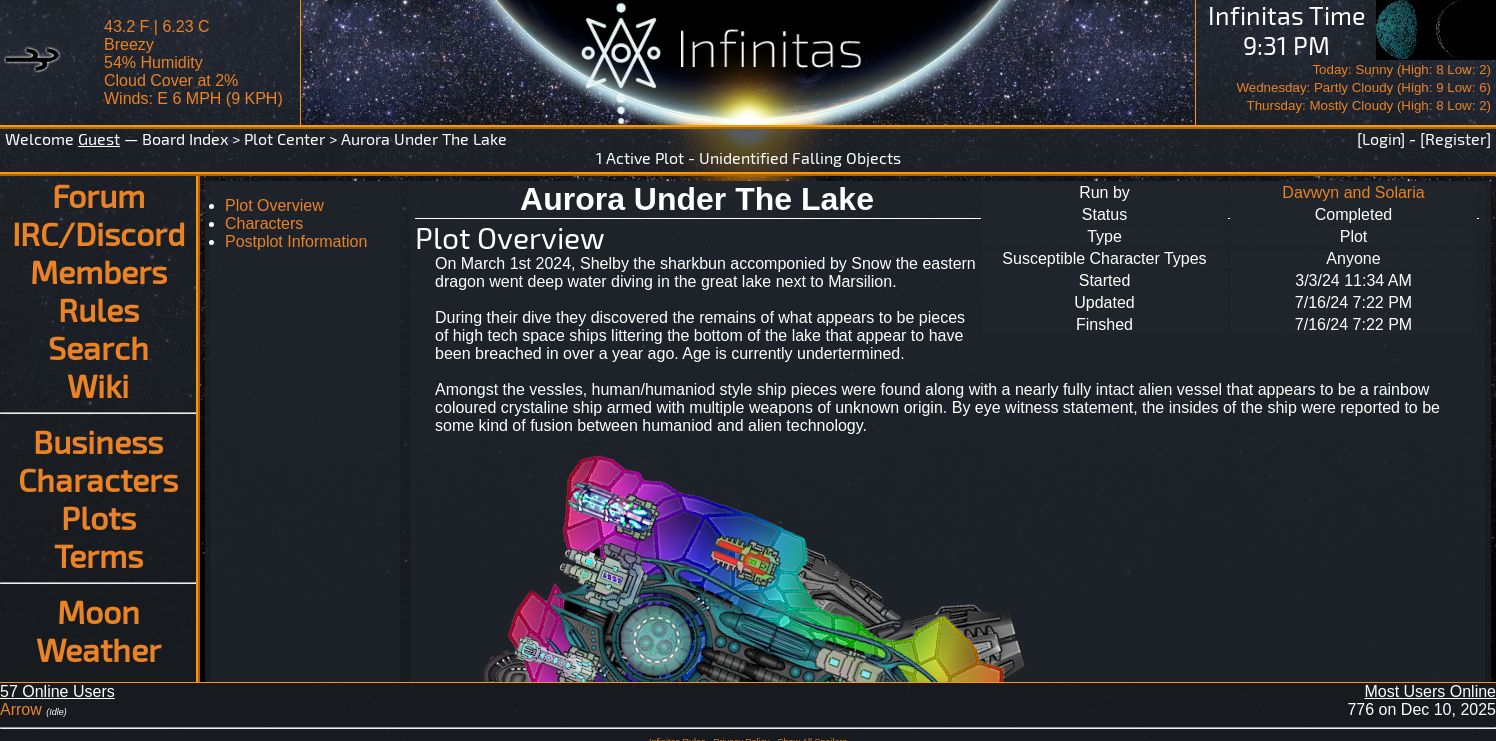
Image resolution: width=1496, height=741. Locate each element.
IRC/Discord (98, 233)
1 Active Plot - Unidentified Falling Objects (748, 157)
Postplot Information (296, 241)
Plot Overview (274, 205)
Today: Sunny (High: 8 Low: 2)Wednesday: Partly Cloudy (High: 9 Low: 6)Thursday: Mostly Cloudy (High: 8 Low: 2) (1363, 87)
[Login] (1381, 138)
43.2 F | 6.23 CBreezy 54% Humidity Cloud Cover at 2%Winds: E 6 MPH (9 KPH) (193, 62)
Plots (98, 517)
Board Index (185, 138)
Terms (98, 555)
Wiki (98, 385)
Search (98, 347)
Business (98, 441)
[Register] (1455, 138)
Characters (98, 479)
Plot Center (284, 138)
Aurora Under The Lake (424, 138)
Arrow (21, 709)
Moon (98, 611)
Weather (98, 649)
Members (98, 271)
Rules (98, 309)
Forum (98, 195)
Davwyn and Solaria (1353, 192)
